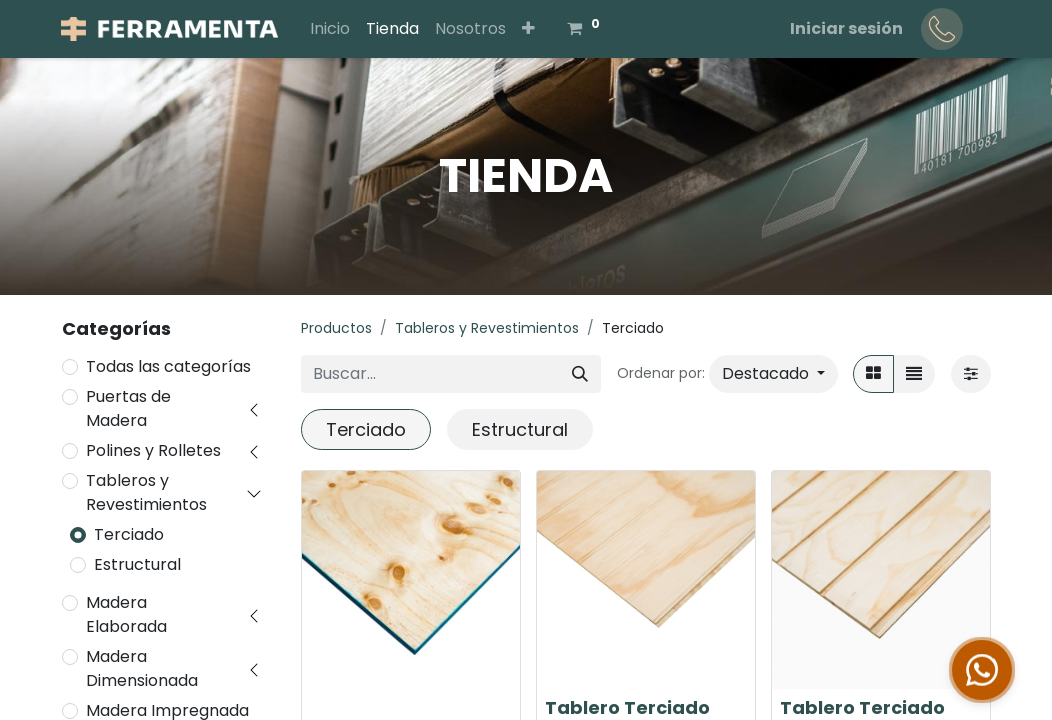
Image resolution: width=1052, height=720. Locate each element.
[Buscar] (580, 374)
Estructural (137, 564)
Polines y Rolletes (153, 450)
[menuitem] (330, 29)
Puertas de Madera (128, 408)
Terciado (129, 534)
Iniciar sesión (846, 28)
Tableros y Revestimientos (146, 492)
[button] (528, 29)
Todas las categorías (168, 366)
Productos (336, 328)
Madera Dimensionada (142, 668)
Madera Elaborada (126, 614)
